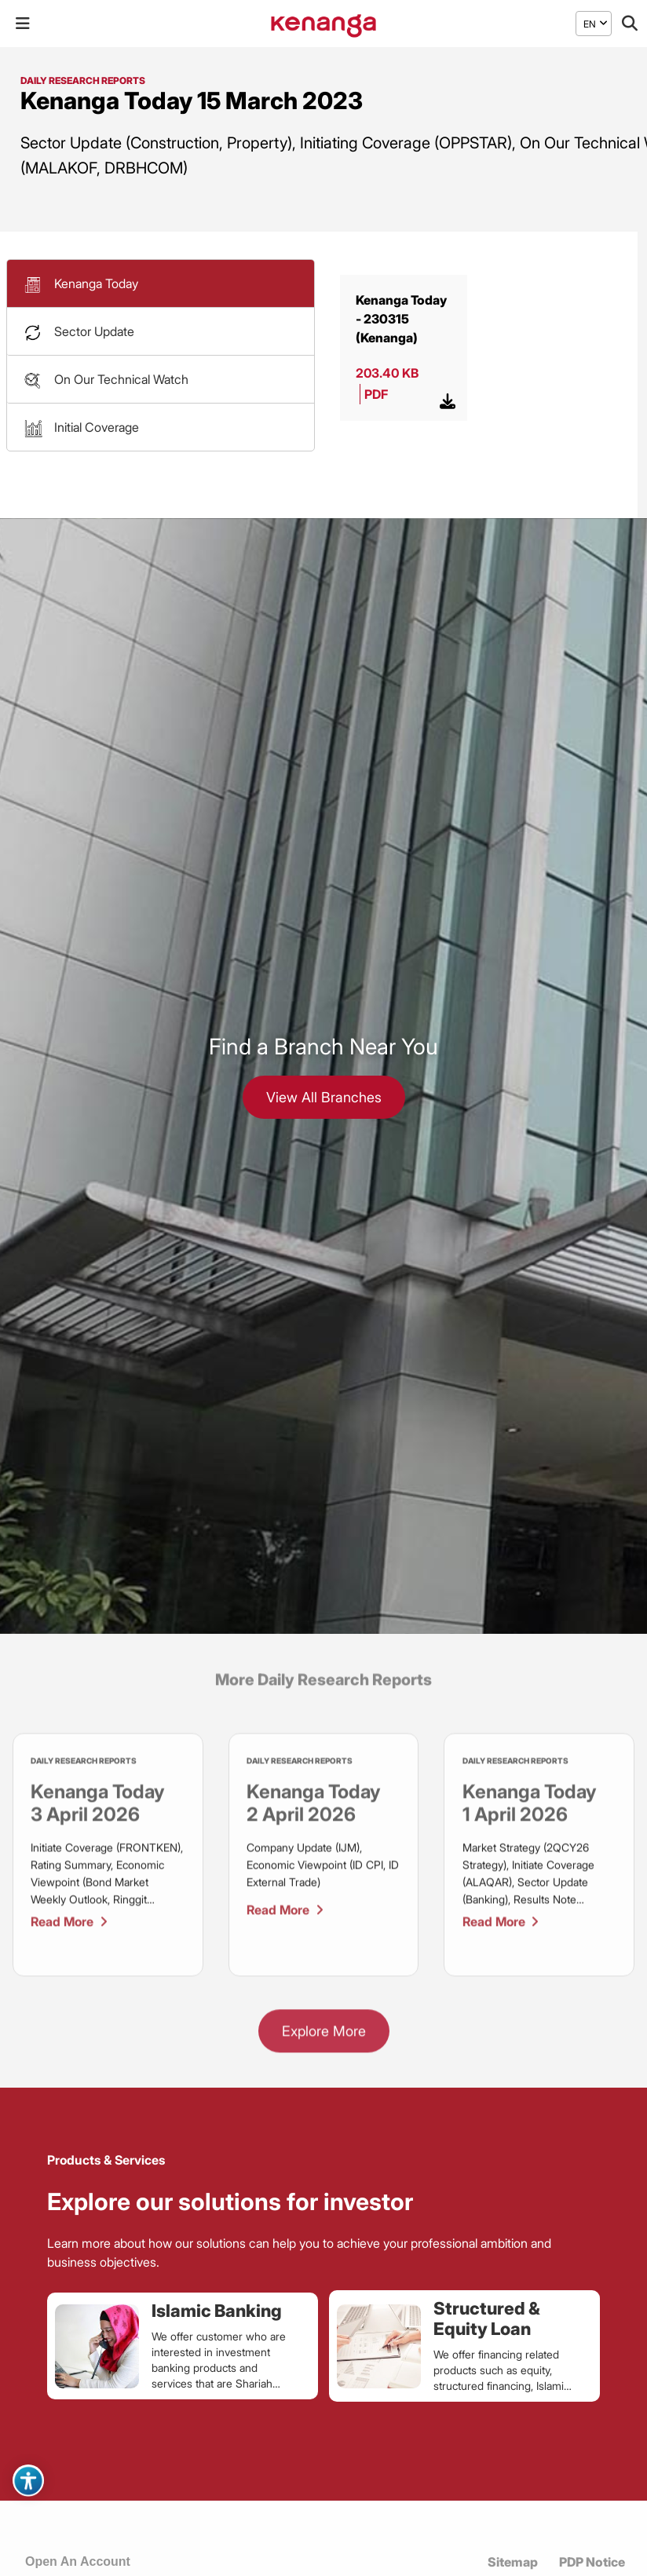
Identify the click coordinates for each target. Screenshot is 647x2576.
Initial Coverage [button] (96, 427)
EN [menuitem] (589, 23)
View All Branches (324, 1097)
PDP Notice (592, 2562)
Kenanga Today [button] (96, 283)
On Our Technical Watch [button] (121, 379)
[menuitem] (589, 23)
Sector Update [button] (94, 331)
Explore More (324, 2036)
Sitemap (513, 2562)
